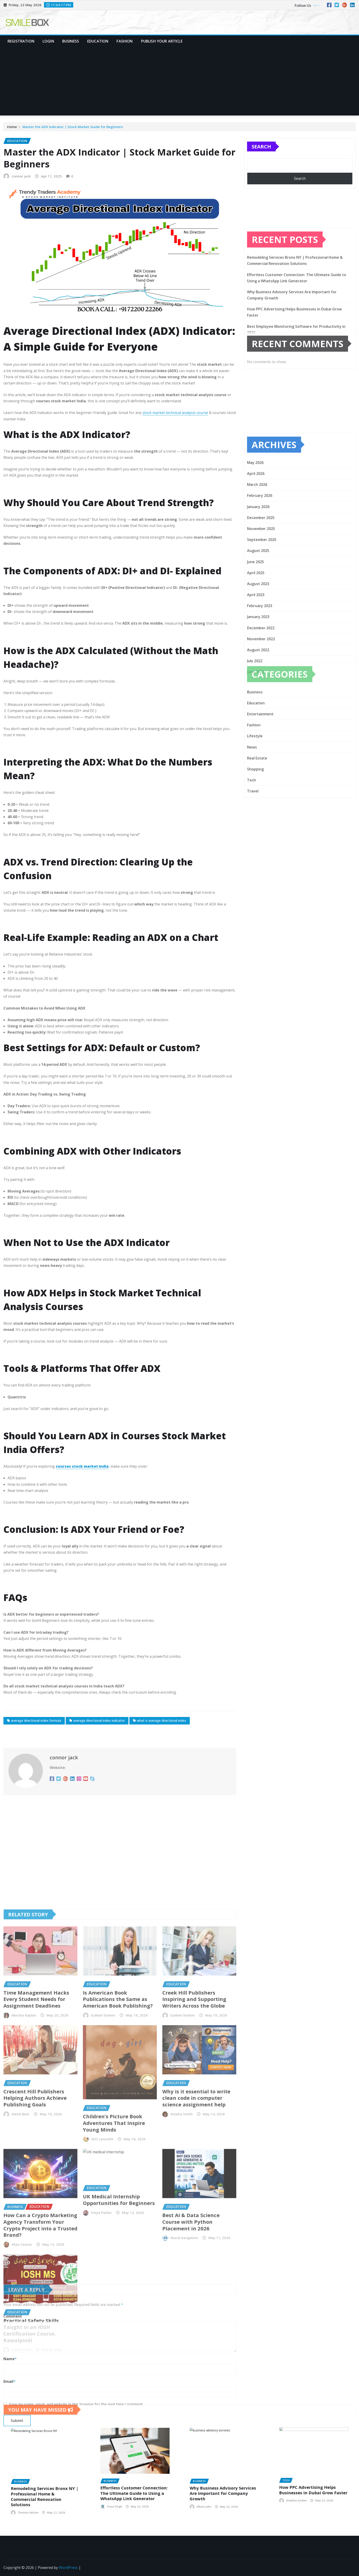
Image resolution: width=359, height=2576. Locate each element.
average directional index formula (36, 1759)
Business (70, 41)
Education (97, 41)
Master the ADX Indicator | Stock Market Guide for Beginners (72, 127)
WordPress (68, 2567)
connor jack (21, 214)
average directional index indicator (99, 1759)
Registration (21, 41)
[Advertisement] (179, 81)
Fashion (125, 41)
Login (48, 41)
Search (261, 147)
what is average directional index (161, 1759)
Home (12, 127)
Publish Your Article (161, 41)
